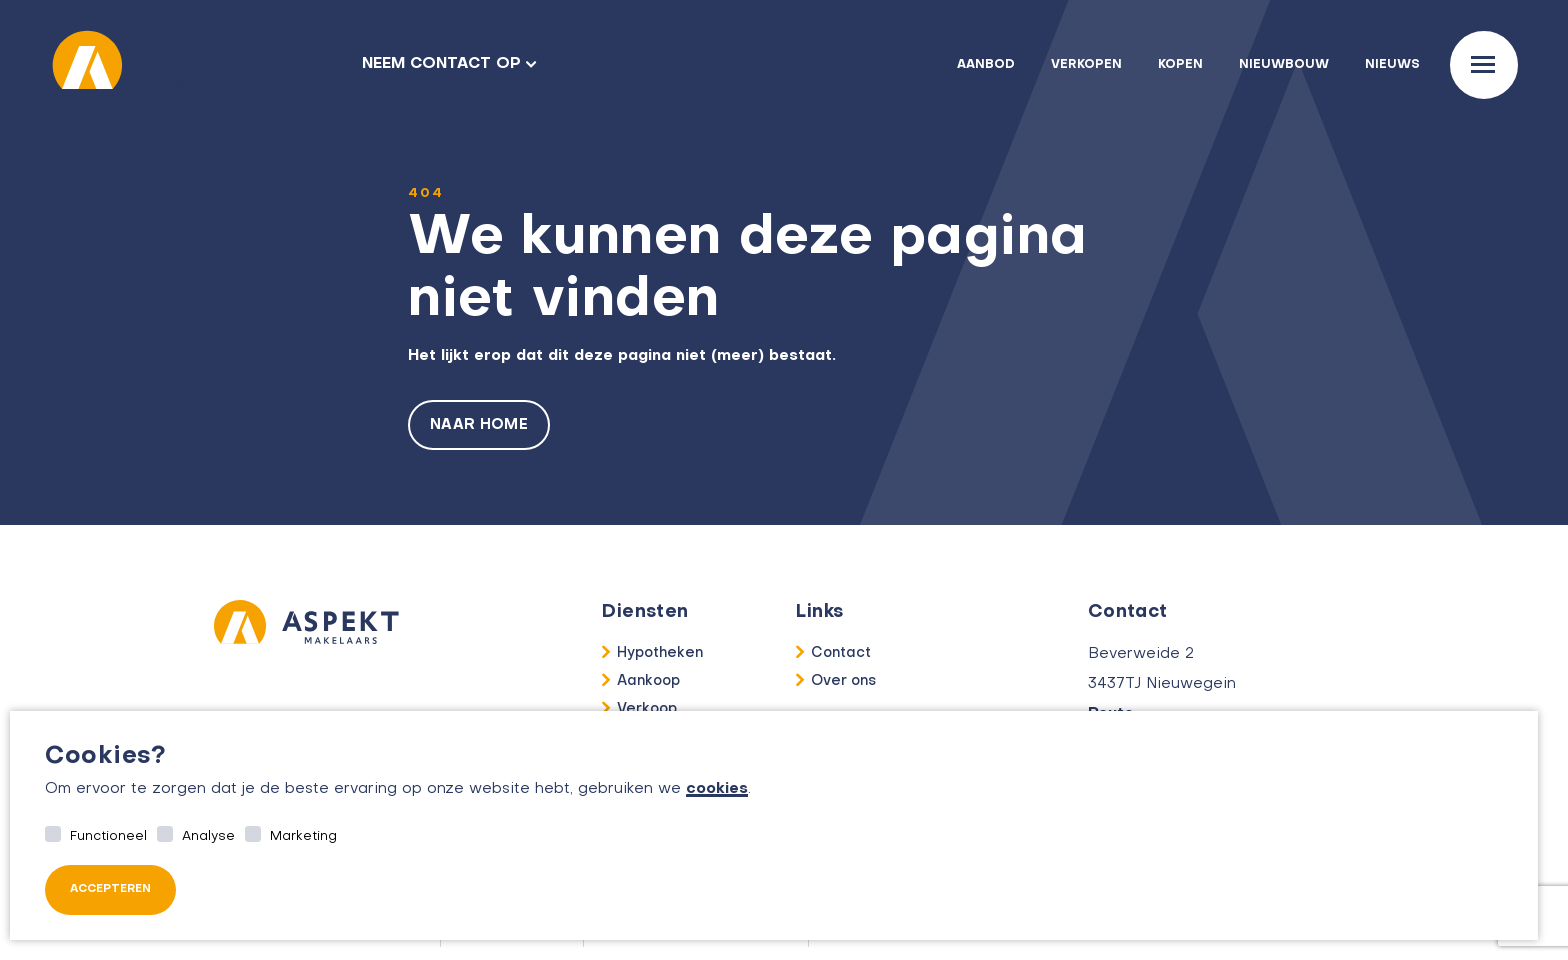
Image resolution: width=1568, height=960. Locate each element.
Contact (841, 653)
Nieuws (1392, 65)
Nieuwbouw (1284, 65)
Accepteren (110, 889)
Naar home (479, 425)
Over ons (843, 681)
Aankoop (648, 681)
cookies (717, 789)
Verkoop (647, 709)
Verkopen (1086, 65)
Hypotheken (660, 653)
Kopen (1180, 65)
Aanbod (986, 65)
